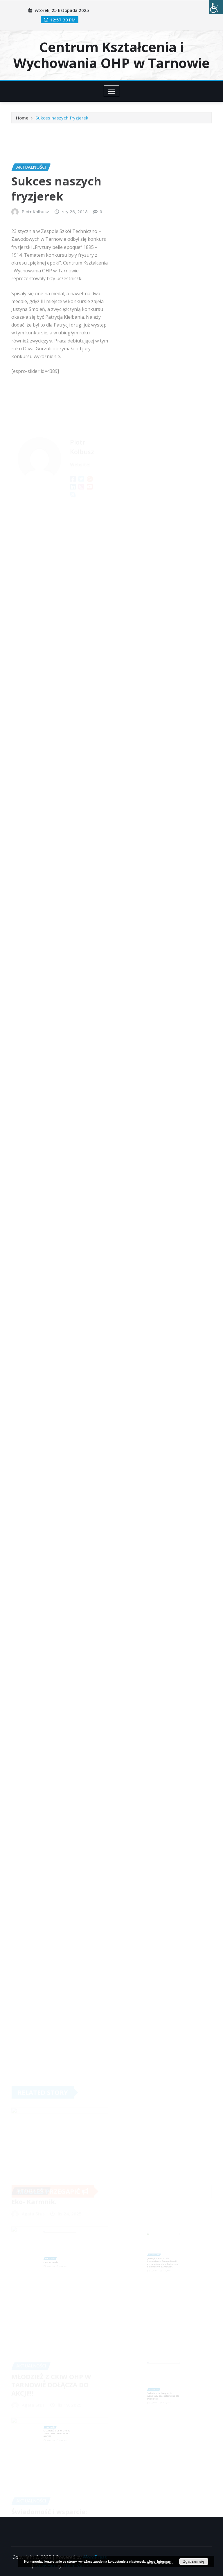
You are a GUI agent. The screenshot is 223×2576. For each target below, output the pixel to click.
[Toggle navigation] (112, 91)
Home (22, 119)
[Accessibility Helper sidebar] (216, 7)
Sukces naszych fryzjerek (61, 119)
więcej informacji (159, 2561)
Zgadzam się (193, 2561)
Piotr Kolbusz (35, 242)
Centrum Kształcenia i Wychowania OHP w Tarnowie (111, 55)
